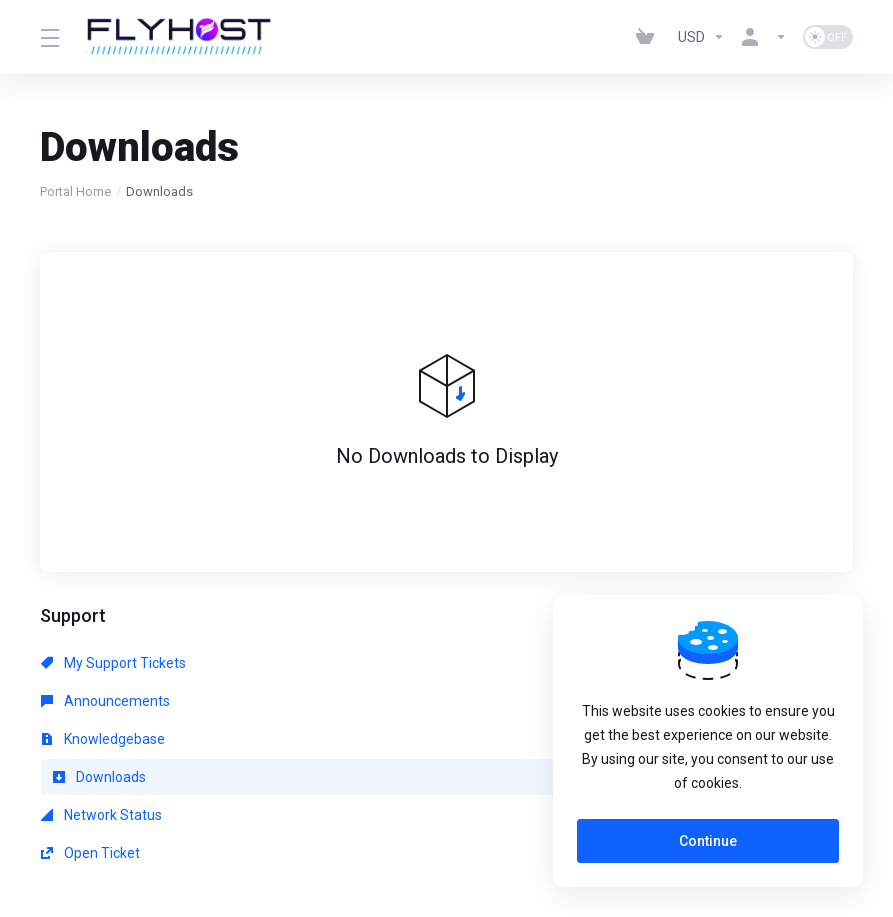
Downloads (99, 701)
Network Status (362, 701)
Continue (708, 841)
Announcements (366, 663)
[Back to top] (509, 834)
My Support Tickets (113, 663)
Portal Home (75, 191)
